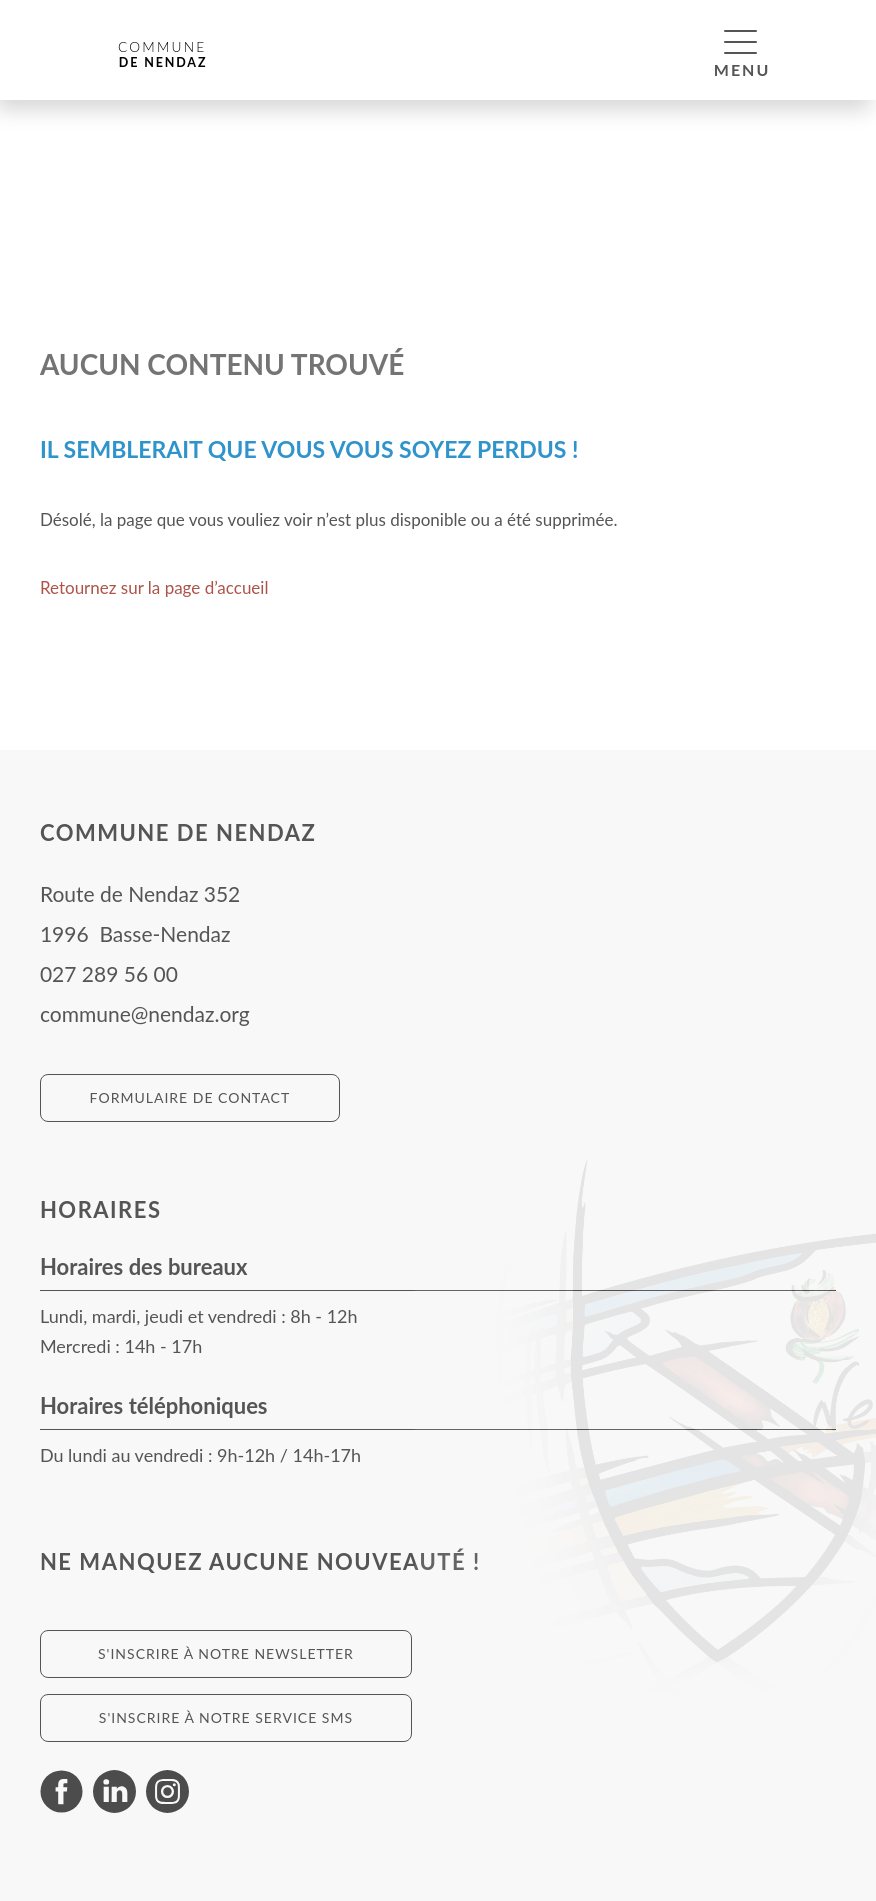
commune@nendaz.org (145, 1013)
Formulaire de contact (190, 1097)
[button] (740, 41)
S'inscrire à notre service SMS (226, 1717)
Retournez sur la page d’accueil (154, 587)
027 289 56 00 (109, 973)
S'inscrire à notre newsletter (226, 1653)
